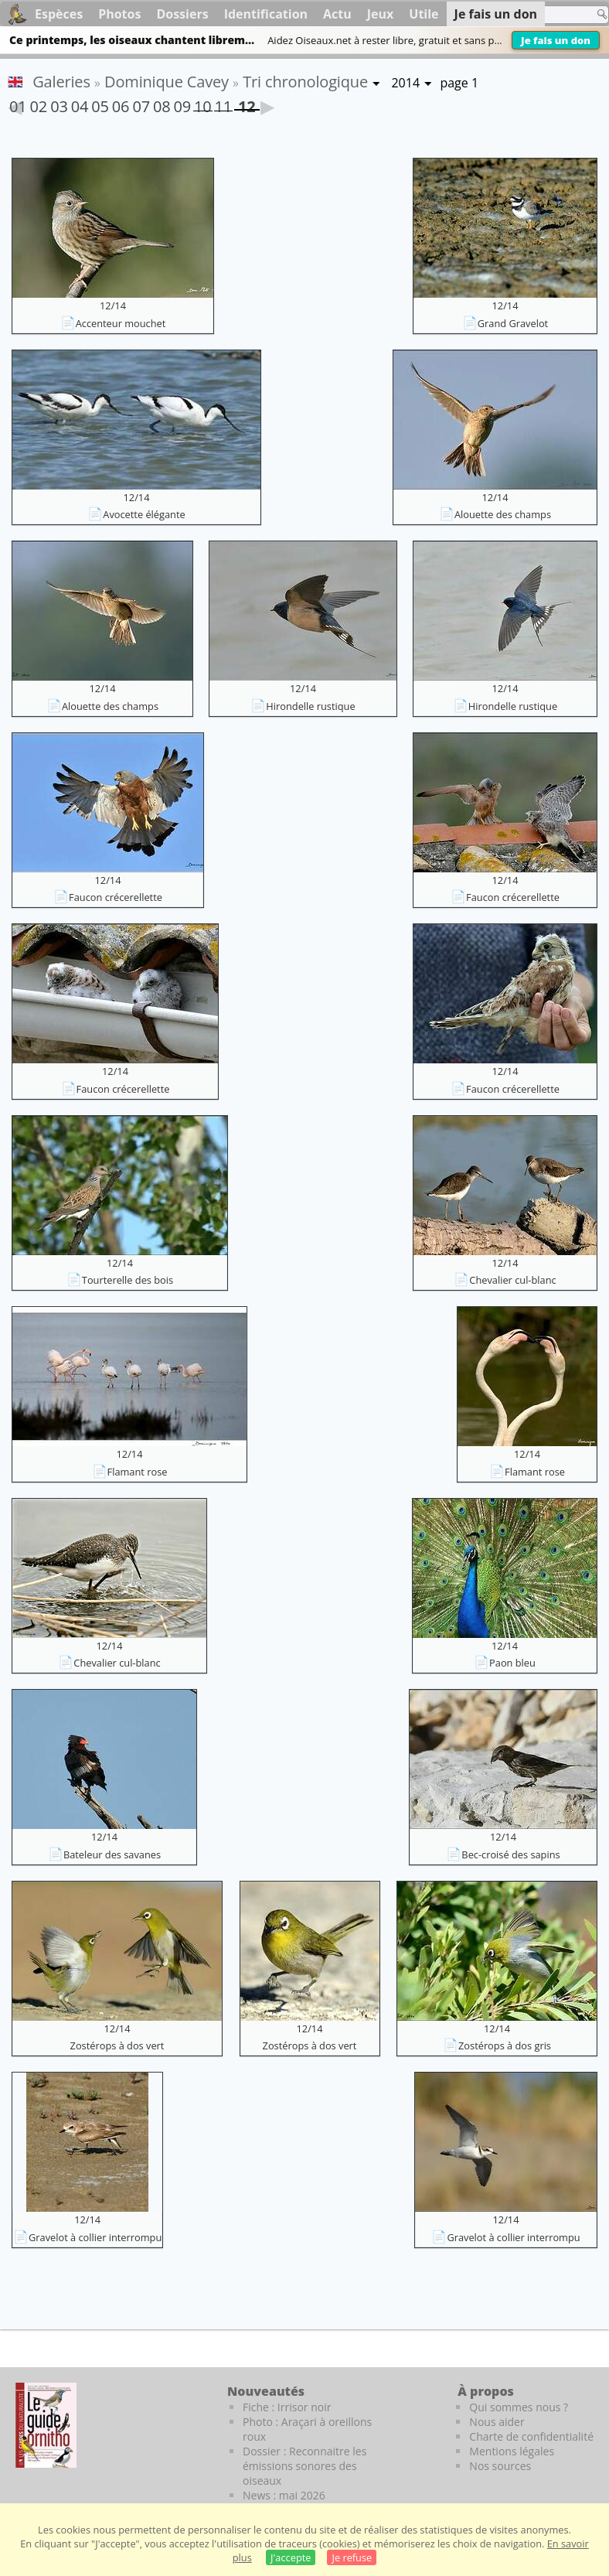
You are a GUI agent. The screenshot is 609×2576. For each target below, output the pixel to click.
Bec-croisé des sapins (510, 1854)
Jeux (380, 13)
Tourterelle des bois (127, 1280)
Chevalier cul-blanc (512, 1280)
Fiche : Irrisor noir (287, 2407)
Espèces (59, 13)
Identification (266, 13)
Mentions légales (511, 2451)
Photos (119, 13)
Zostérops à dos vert (117, 2045)
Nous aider (496, 2421)
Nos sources (500, 2465)
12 (246, 103)
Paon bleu (512, 1663)
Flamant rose (137, 1472)
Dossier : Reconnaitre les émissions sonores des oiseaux (304, 2466)
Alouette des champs (502, 514)
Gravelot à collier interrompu (95, 2237)
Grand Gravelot (513, 323)
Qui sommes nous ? (518, 2407)
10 (202, 103)
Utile (423, 13)
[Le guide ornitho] (46, 2425)
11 (223, 103)
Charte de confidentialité (531, 2436)
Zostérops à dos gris (504, 2045)
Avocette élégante (144, 514)
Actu (337, 13)
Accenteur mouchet (121, 323)
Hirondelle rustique (310, 706)
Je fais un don (555, 40)
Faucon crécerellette (115, 897)
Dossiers (182, 13)
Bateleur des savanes (112, 1854)
